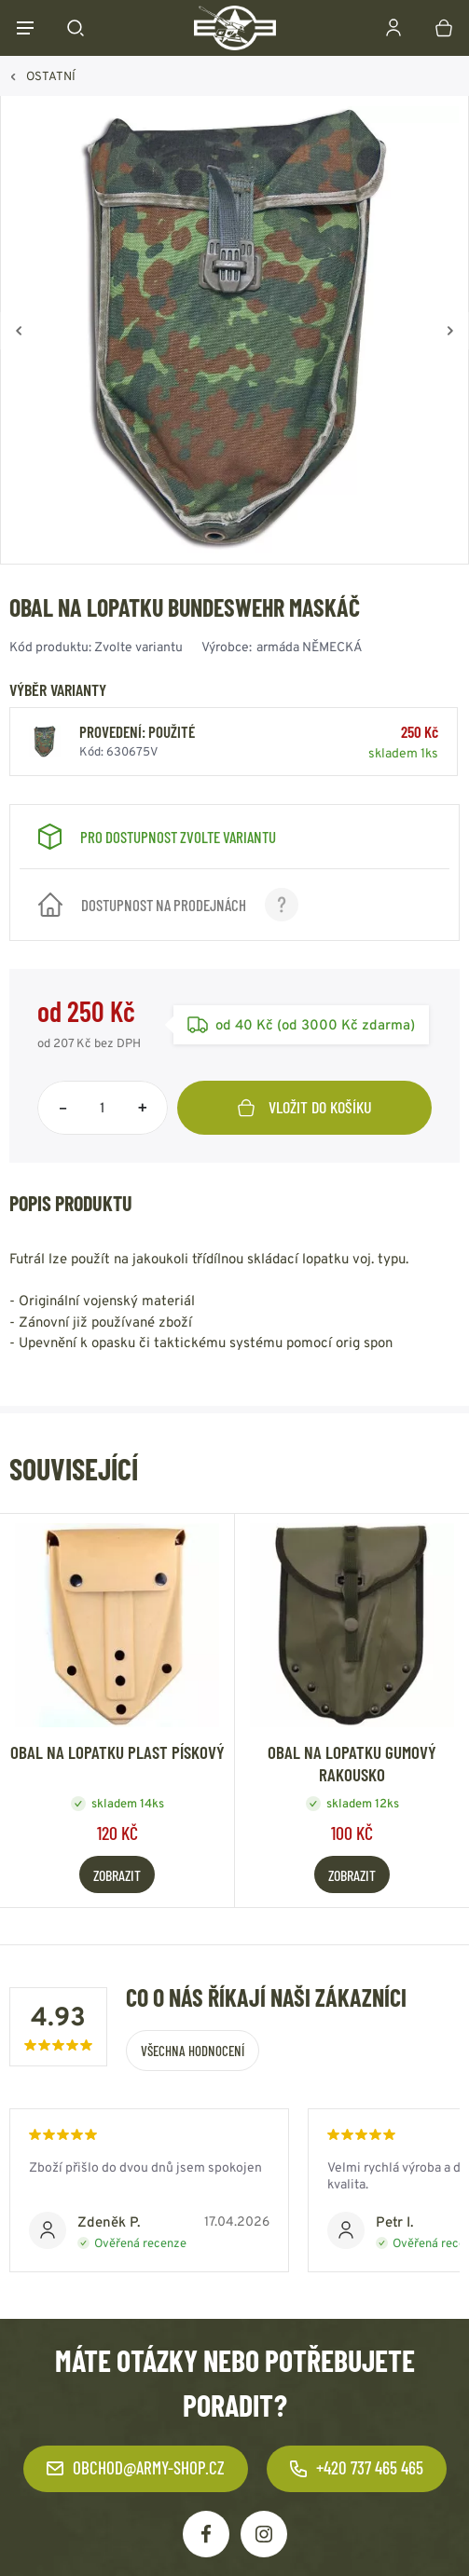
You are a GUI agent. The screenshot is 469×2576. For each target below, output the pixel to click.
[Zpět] (18, 330)
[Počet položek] (102, 1108)
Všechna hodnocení (192, 2050)
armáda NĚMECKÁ (309, 646)
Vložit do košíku (305, 1107)
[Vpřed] (450, 330)
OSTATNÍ (51, 76)
